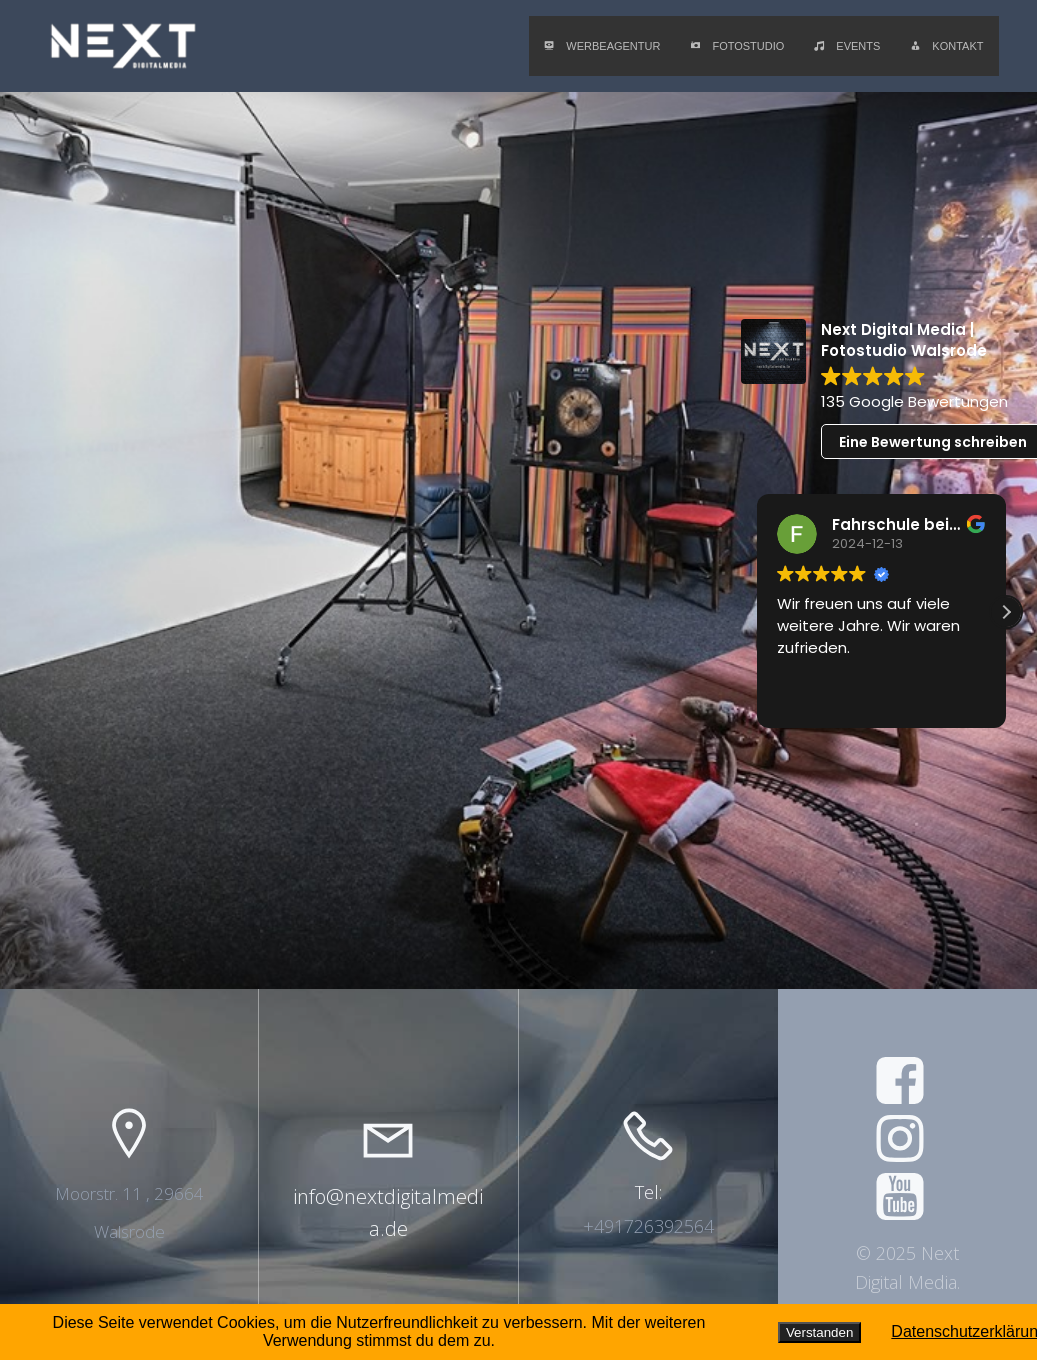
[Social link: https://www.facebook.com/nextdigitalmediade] (907, 1082)
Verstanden (819, 1332)
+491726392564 (648, 1226)
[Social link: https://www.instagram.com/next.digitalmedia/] (907, 1140)
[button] (1006, 612)
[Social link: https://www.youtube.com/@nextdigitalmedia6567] (907, 1198)
